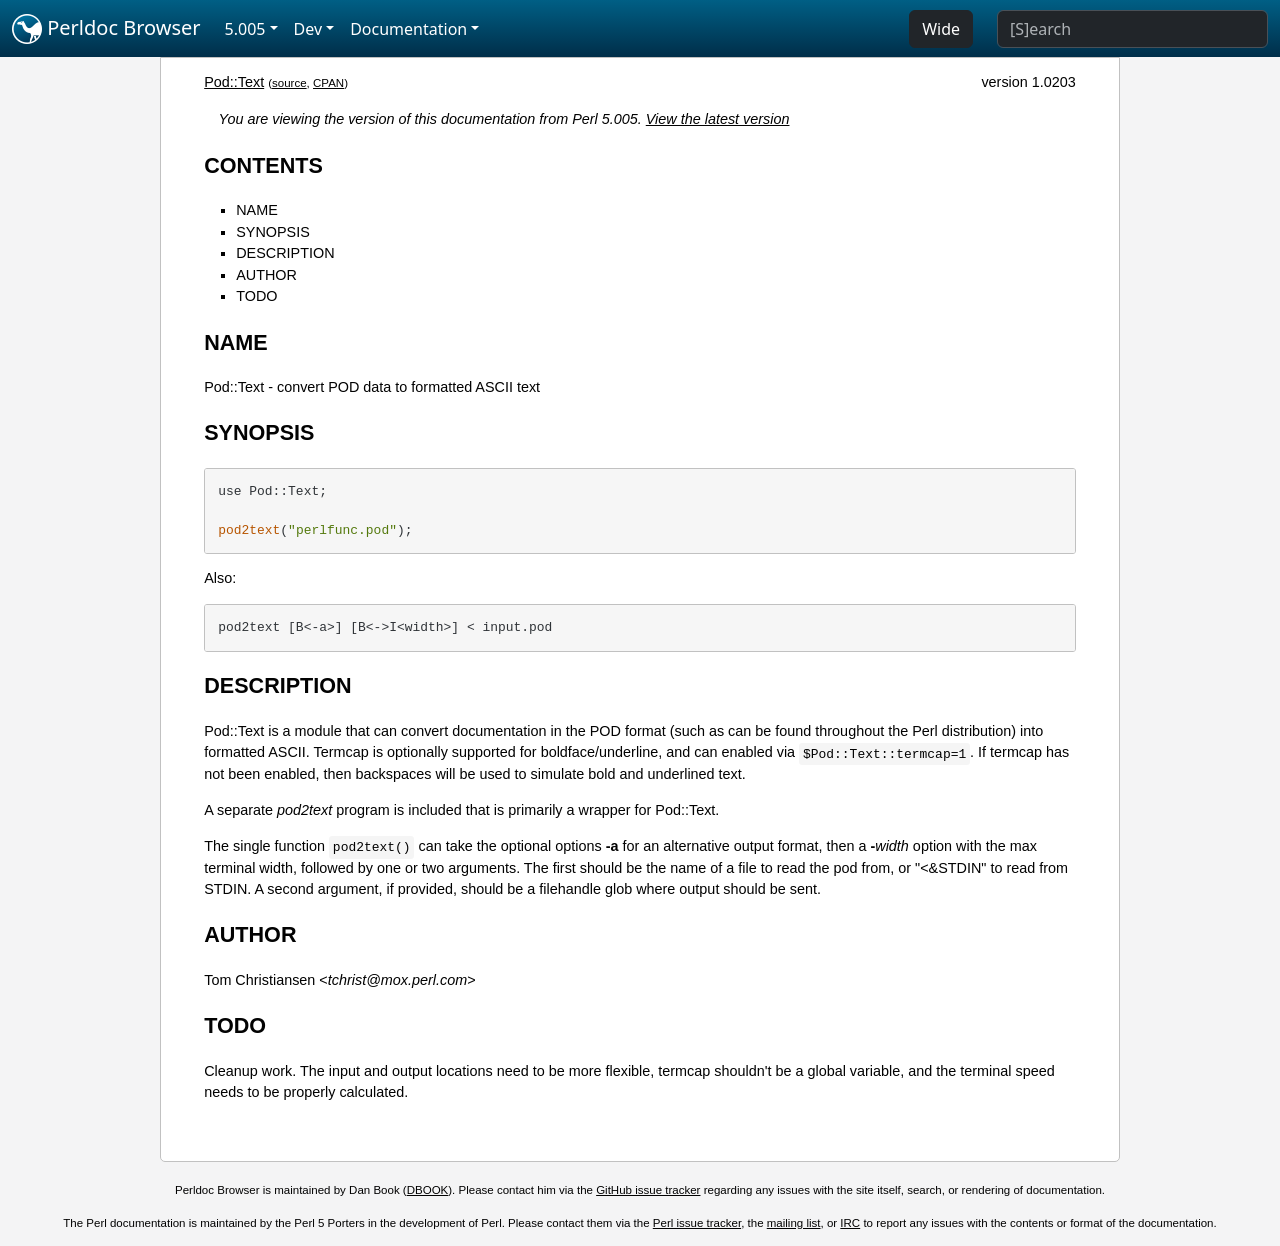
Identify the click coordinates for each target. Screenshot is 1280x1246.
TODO (256, 296)
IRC (850, 1223)
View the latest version (718, 119)
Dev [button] (308, 29)
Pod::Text (234, 82)
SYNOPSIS (273, 232)
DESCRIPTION (285, 253)
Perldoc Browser (106, 29)
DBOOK (428, 1190)
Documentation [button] (408, 29)
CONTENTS (263, 165)
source (289, 83)
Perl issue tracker (697, 1223)
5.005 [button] (245, 29)
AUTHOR (266, 275)
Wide (941, 29)
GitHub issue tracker (648, 1190)
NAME (257, 210)
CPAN (328, 83)
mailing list (794, 1223)
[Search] (1132, 29)
